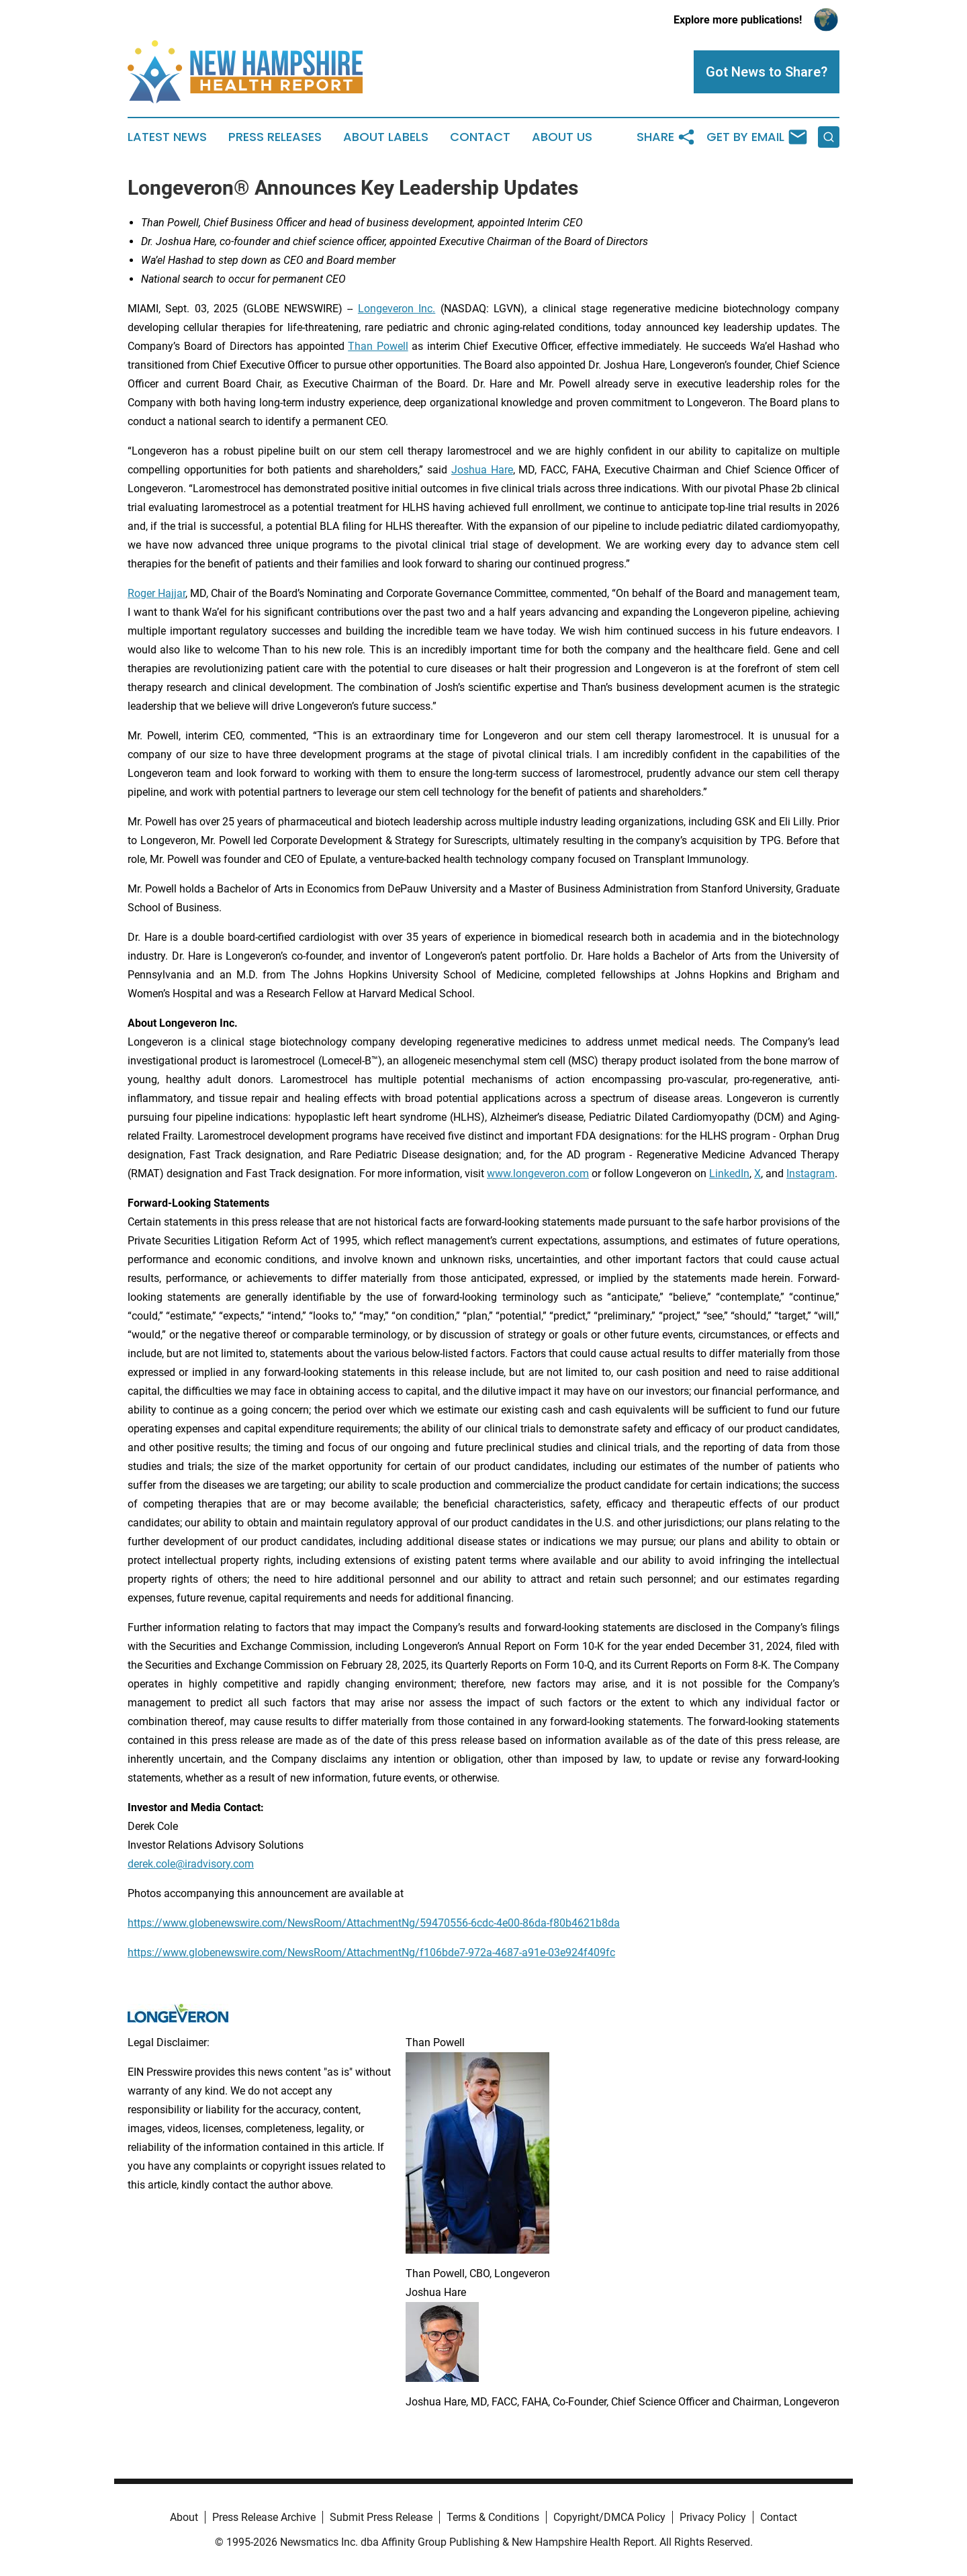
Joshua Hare (482, 469)
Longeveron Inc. (396, 308)
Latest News (167, 137)
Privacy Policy (713, 2517)
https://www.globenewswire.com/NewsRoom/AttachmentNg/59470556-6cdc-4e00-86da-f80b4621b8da (374, 1923)
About (184, 2517)
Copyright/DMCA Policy (609, 2517)
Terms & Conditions (493, 2517)
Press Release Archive (264, 2517)
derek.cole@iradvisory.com (191, 1863)
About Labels (385, 137)
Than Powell (378, 346)
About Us (562, 137)
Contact (480, 137)
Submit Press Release (381, 2517)
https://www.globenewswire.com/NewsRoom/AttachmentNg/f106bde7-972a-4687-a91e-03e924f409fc (371, 1952)
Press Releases (275, 137)
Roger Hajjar (156, 593)
